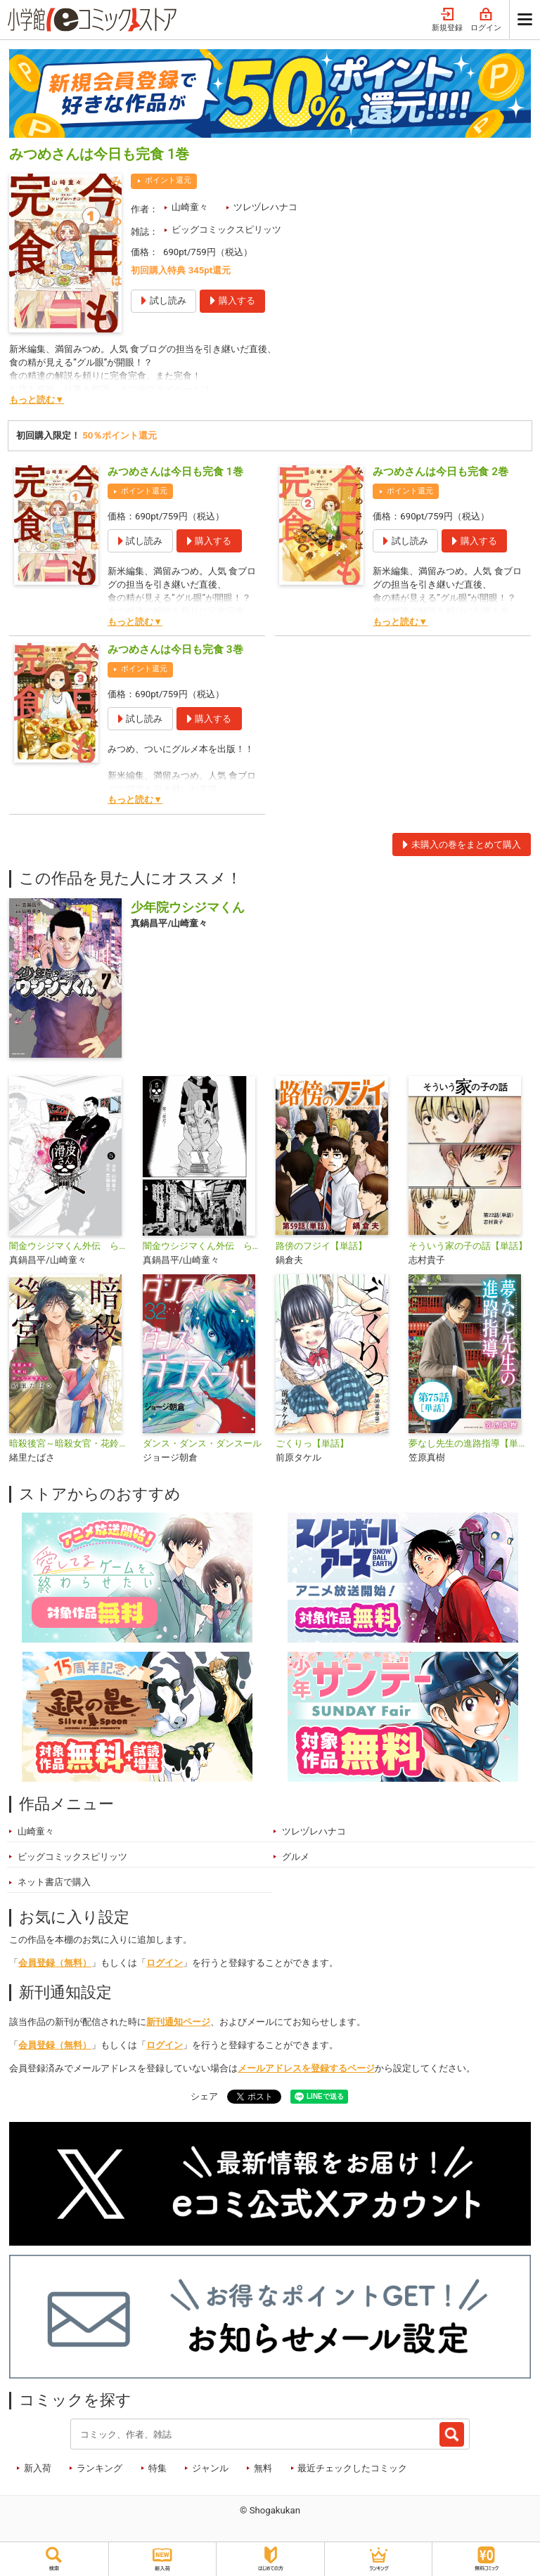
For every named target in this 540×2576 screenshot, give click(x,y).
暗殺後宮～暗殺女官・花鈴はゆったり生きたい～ (70, 1443)
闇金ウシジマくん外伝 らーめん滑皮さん (70, 1246)
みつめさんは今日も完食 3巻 (175, 649)
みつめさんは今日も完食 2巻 (440, 471)
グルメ (295, 1856)
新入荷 (37, 2468)
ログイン (485, 20)
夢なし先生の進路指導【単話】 (469, 1443)
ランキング (99, 2468)
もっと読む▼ (36, 399)
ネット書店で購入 (54, 1882)
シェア (204, 2096)
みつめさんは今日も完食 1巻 (175, 471)
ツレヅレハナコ (265, 207)
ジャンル (210, 2468)
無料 (263, 2468)
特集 (157, 2468)
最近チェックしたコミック (352, 2468)
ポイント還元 (168, 180)
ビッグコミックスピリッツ (226, 229)
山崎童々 (190, 207)
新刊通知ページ (178, 2022)
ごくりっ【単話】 (312, 1443)
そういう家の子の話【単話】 (468, 1246)
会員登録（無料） (54, 1962)
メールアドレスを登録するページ (306, 2068)
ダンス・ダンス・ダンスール (202, 1443)
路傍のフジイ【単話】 (321, 1246)
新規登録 (447, 20)
